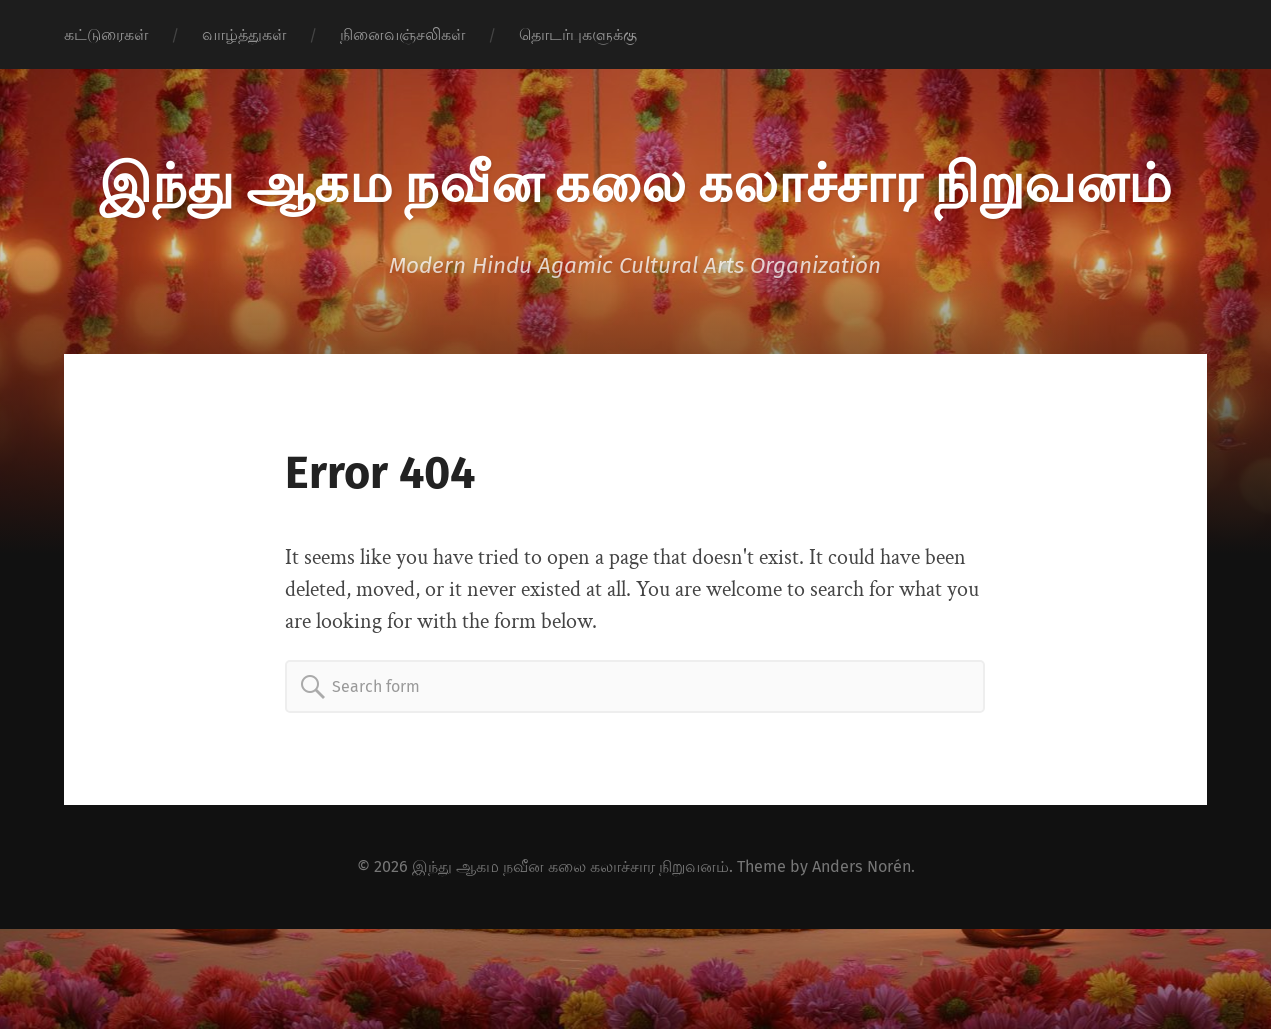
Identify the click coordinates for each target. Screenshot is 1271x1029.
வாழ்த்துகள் (244, 34)
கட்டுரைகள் (106, 34)
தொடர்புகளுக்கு (578, 34)
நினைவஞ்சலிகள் (402, 34)
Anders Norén (861, 866)
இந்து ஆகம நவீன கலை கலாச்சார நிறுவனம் (635, 180)
